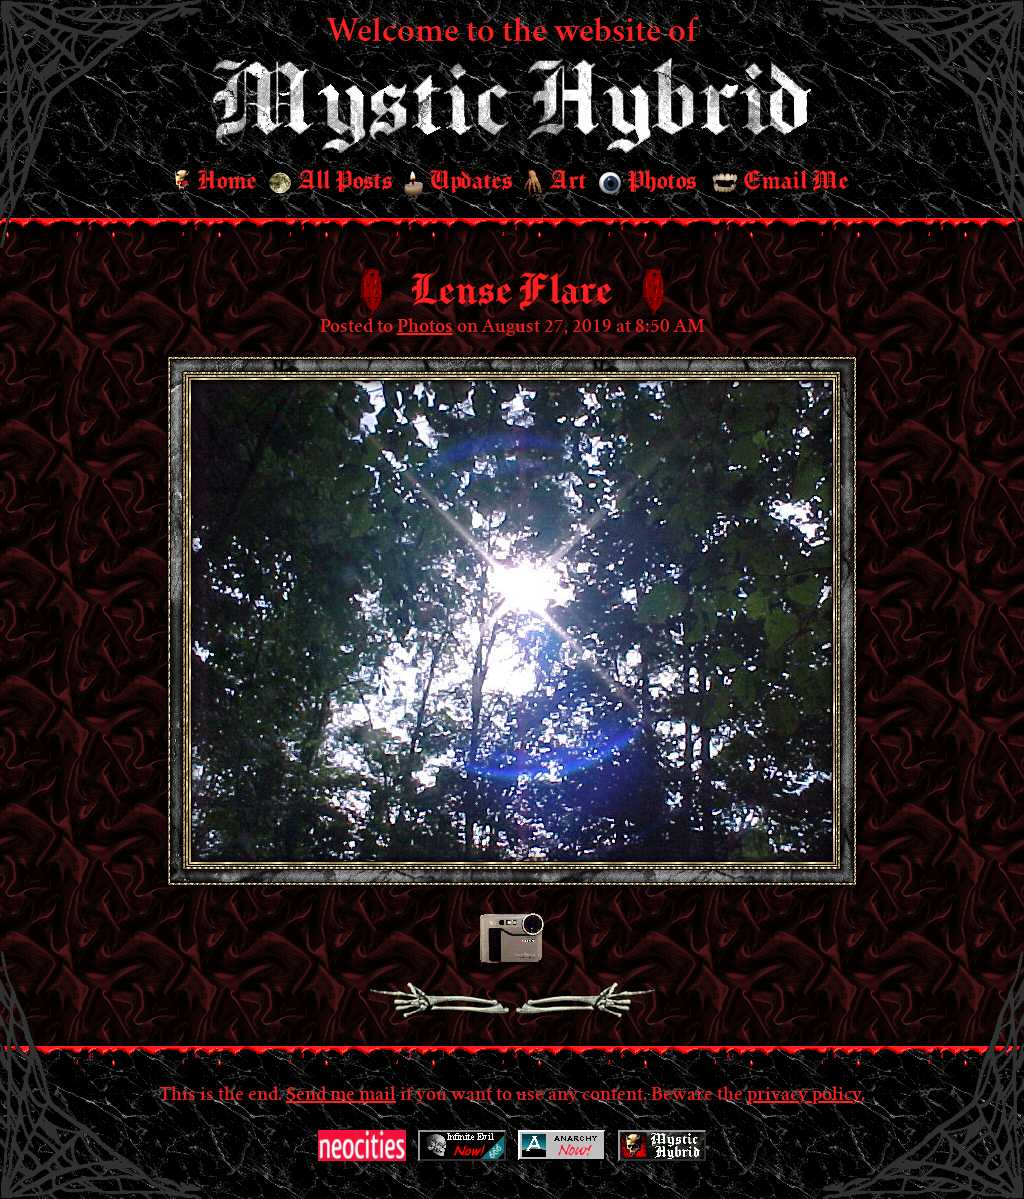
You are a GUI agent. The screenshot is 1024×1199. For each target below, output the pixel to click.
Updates (458, 182)
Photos (647, 181)
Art (555, 182)
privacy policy (804, 1096)
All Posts (330, 181)
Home (216, 182)
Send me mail (341, 1096)
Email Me (780, 181)
